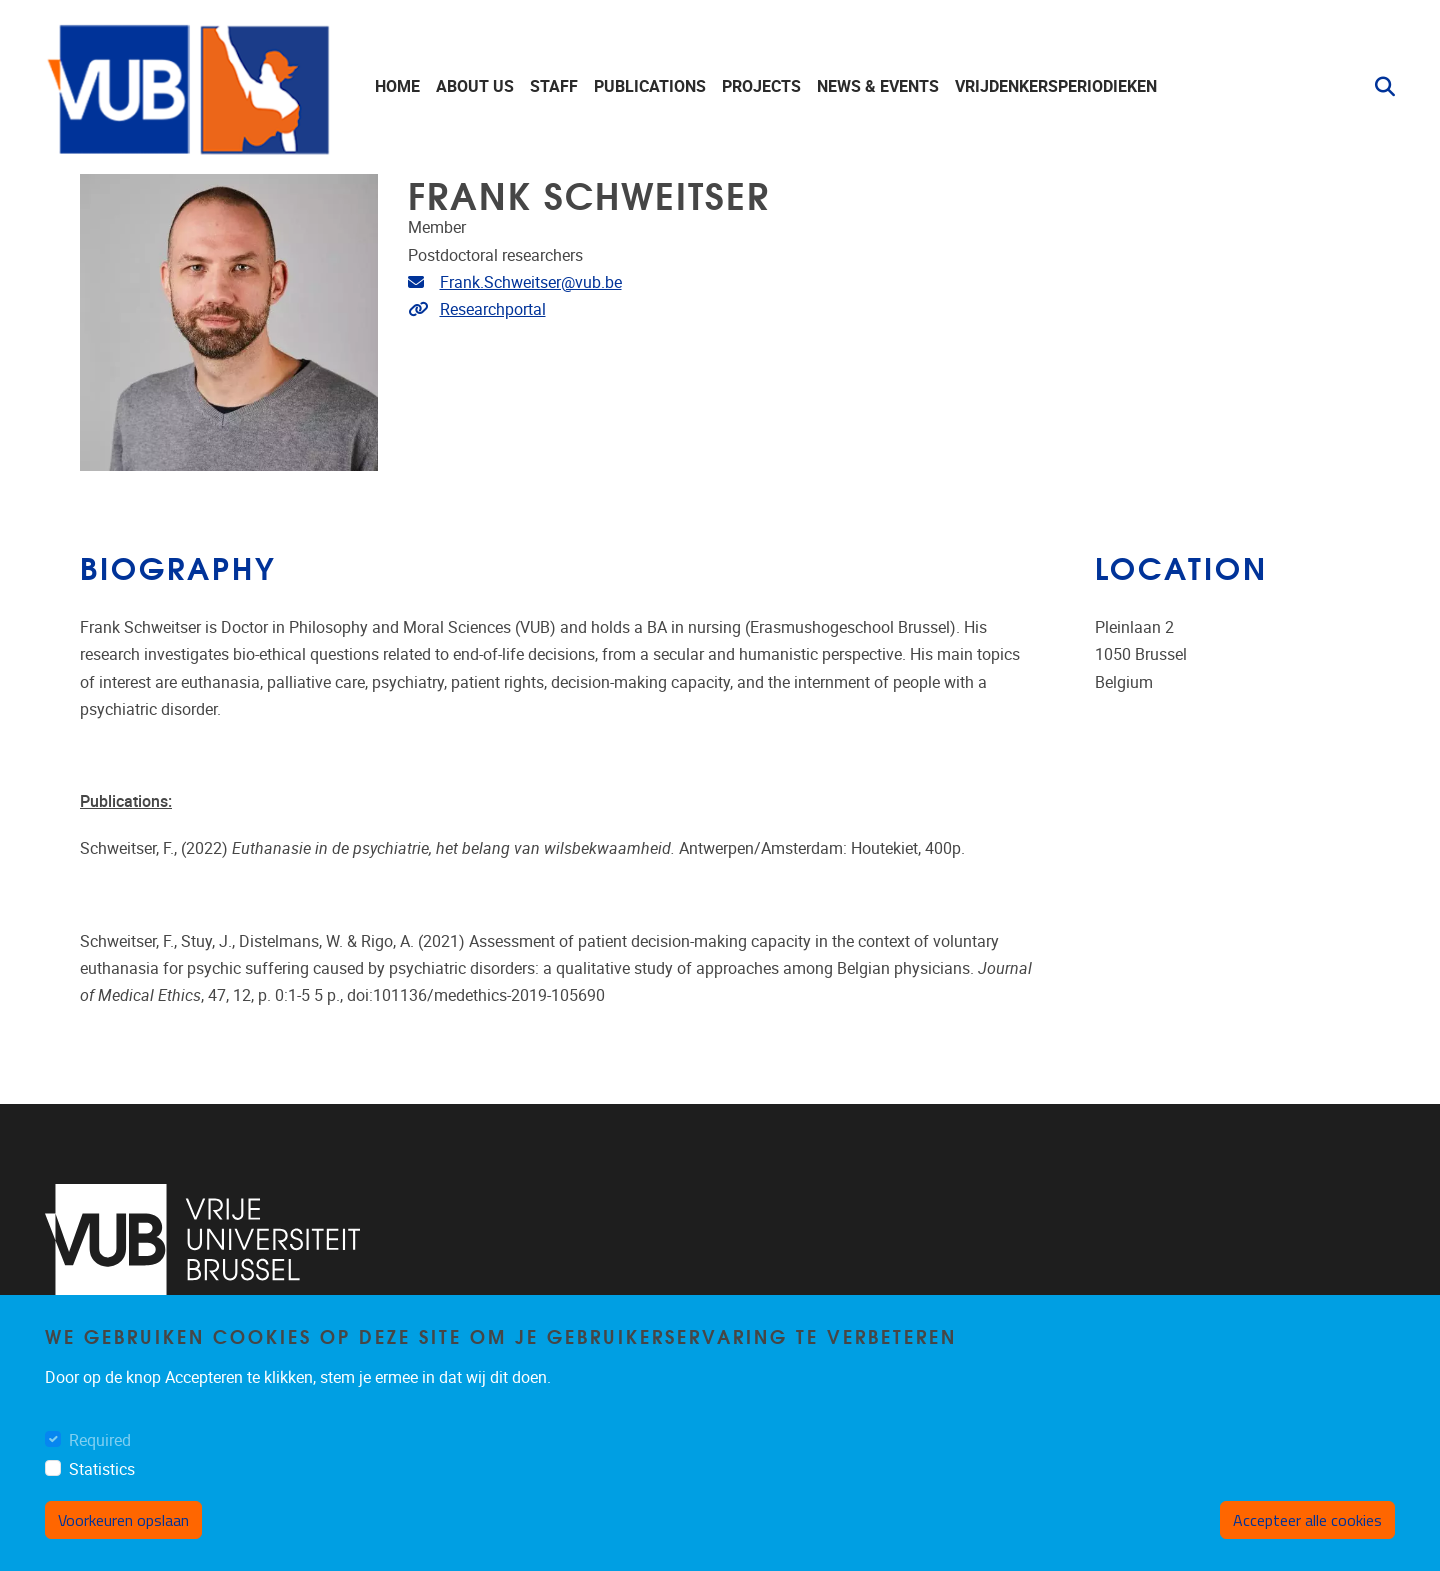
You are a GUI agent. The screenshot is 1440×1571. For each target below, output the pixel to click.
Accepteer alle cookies (1307, 1520)
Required (100, 1440)
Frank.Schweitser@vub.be (531, 282)
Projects (761, 86)
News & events (878, 86)
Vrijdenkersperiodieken (1056, 86)
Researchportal (493, 309)
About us (475, 86)
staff (554, 86)
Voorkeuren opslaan (123, 1520)
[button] (1377, 87)
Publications (650, 86)
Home (397, 86)
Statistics (102, 1469)
